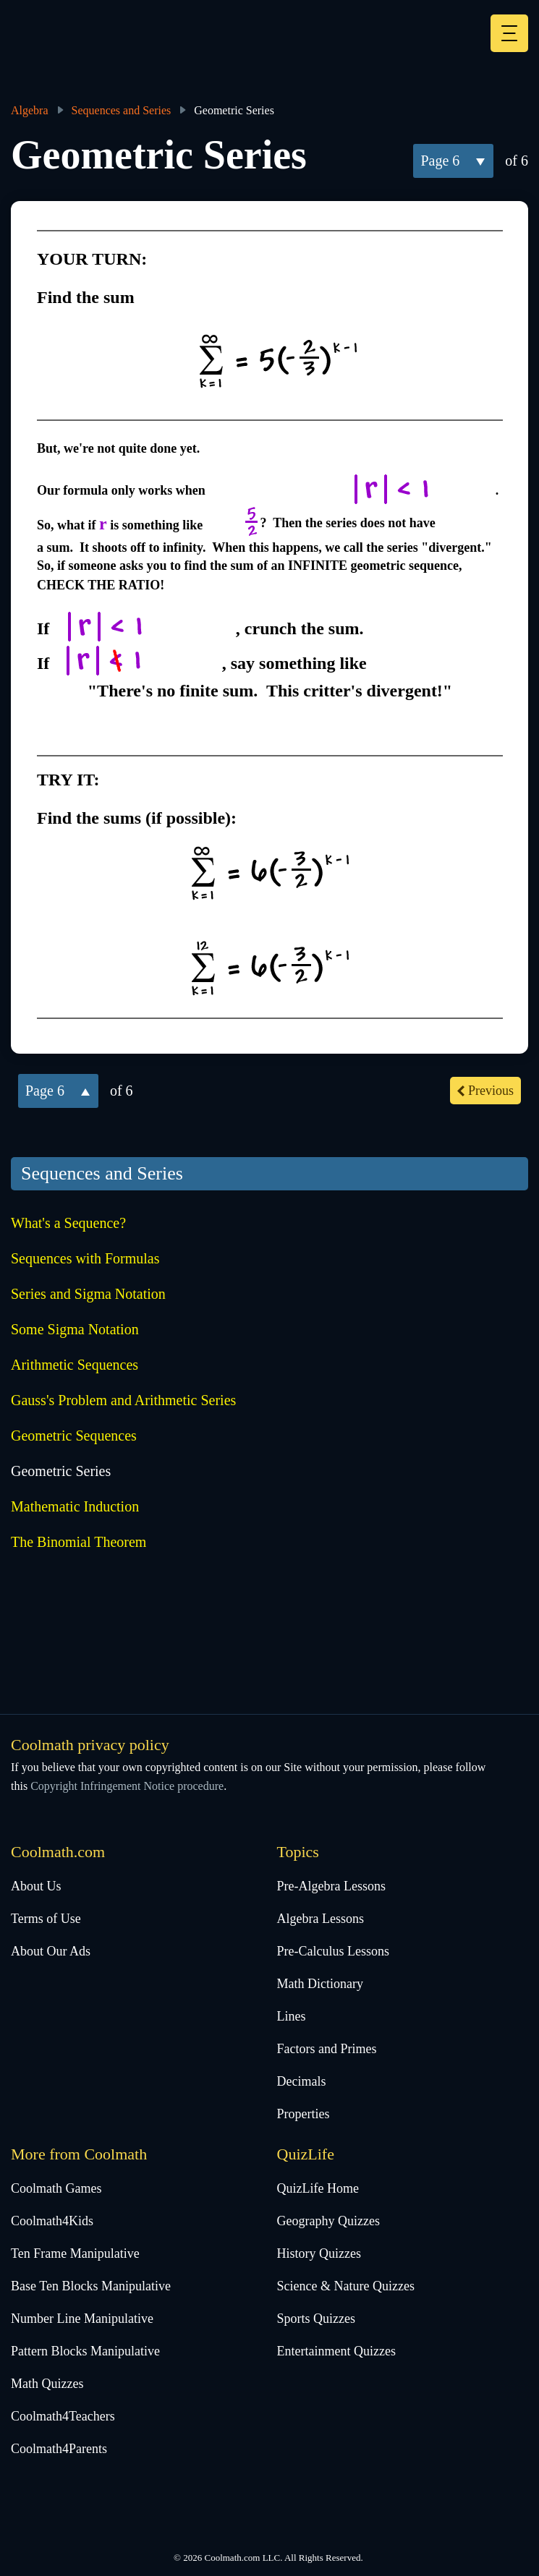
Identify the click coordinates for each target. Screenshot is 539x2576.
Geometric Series (61, 1471)
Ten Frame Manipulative (75, 2253)
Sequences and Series (121, 110)
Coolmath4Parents (59, 2448)
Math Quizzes (47, 2383)
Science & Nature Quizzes (346, 2286)
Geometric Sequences (74, 1435)
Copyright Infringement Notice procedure (127, 1786)
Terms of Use (46, 1918)
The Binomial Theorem (78, 1542)
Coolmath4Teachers (63, 2416)
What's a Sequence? (68, 1223)
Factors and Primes (327, 2049)
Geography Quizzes (328, 2221)
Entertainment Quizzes (336, 2351)
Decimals (301, 2081)
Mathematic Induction (75, 1506)
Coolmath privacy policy (90, 1745)
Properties (303, 2114)
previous (491, 1090)
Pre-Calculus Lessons (333, 1951)
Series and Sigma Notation (88, 1294)
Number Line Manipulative (82, 2318)
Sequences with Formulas (85, 1258)
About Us (36, 1886)
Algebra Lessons (320, 1918)
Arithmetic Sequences (74, 1365)
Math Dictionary (320, 1983)
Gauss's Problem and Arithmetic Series (123, 1400)
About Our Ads (50, 1951)
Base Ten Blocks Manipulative (91, 2286)
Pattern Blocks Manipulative (85, 2351)
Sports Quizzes (316, 2318)
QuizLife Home (318, 2188)
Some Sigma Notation (75, 1329)
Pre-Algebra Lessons (331, 1886)
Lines (291, 2016)
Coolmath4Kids (52, 2221)
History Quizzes (319, 2253)
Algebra (29, 110)
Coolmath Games (56, 2188)
